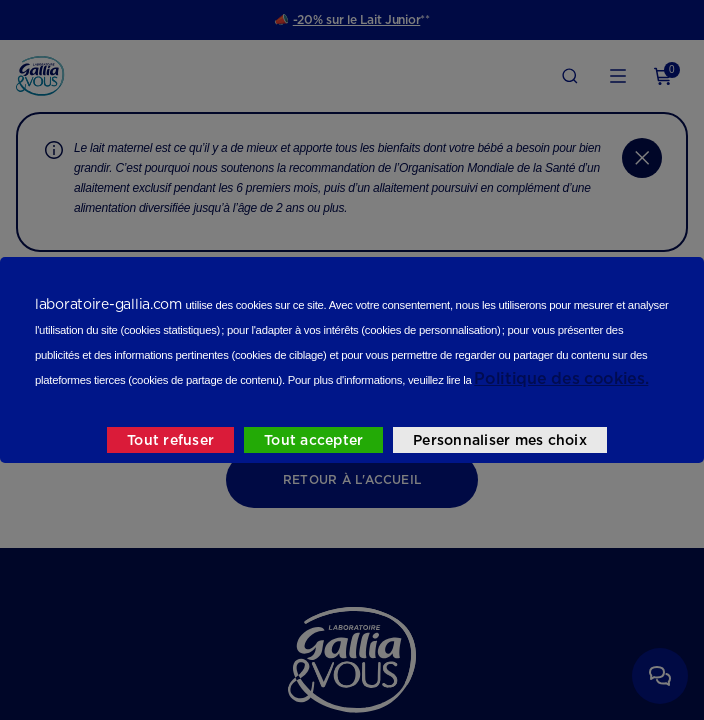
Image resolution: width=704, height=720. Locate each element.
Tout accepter (313, 440)
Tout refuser (170, 440)
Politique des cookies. (561, 378)
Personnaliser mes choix (500, 440)
